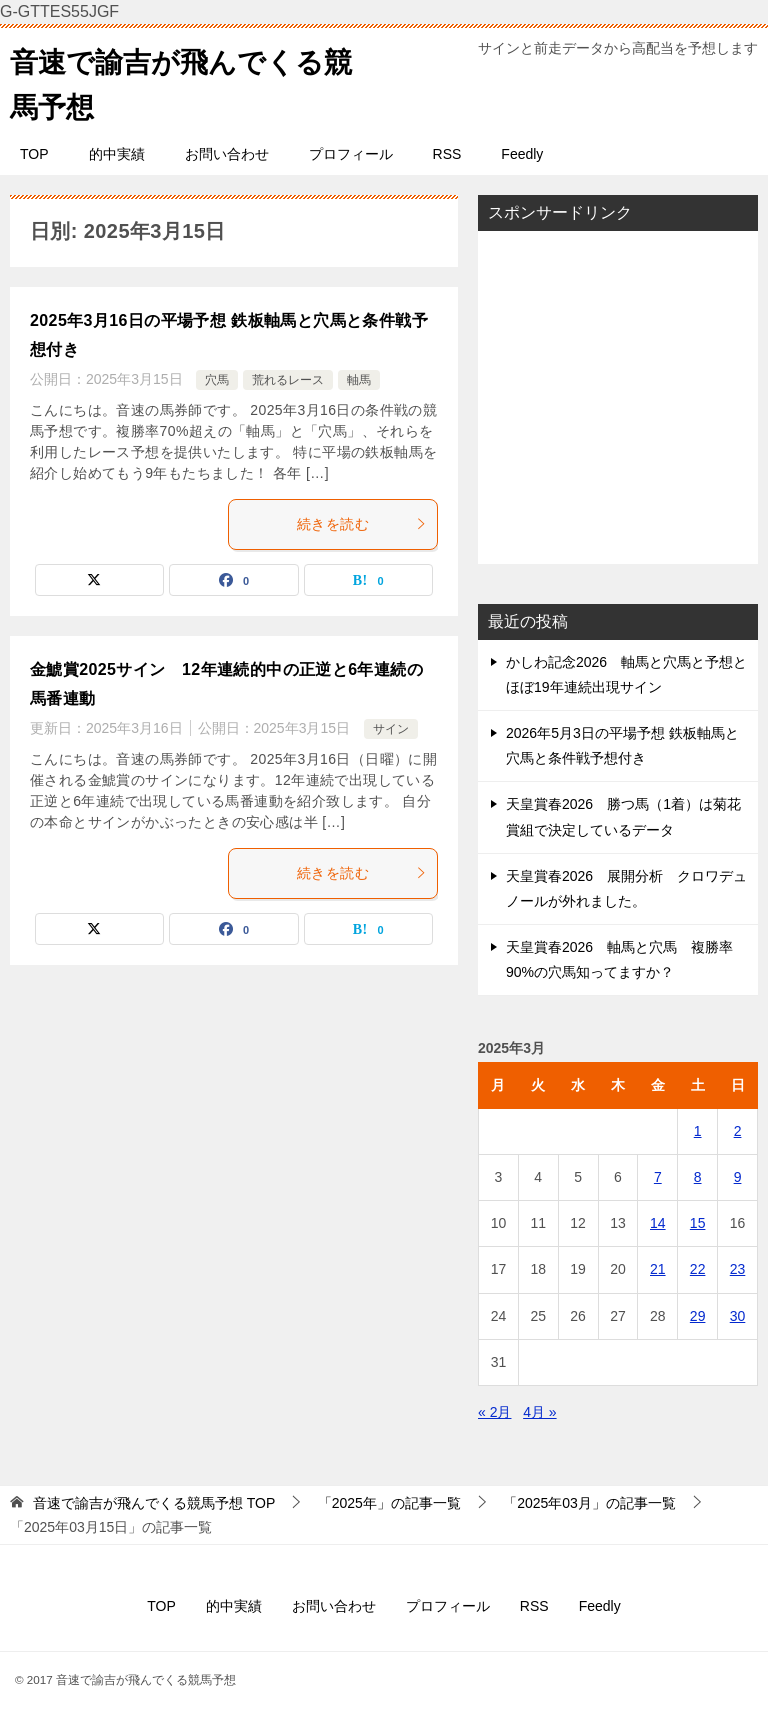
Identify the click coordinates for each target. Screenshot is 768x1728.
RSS (447, 154)
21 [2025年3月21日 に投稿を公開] (658, 1269)
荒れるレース (288, 380)
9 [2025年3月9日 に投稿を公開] (738, 1177)
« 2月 (494, 1412)
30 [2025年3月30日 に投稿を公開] (738, 1316)
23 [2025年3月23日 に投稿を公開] (738, 1269)
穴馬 (217, 380)
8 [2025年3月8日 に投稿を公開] (698, 1177)
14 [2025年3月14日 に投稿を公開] (658, 1223)
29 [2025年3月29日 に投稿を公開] (698, 1316)
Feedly (522, 154)
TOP (34, 154)
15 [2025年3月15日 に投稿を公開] (698, 1223)
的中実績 (117, 154)
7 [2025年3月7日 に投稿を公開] (658, 1177)
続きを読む (362, 524)
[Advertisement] (618, 397)
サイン (391, 729)
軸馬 (359, 380)
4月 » (539, 1412)
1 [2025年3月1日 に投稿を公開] (698, 1131)
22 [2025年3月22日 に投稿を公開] (698, 1269)
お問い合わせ (227, 154)
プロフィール (351, 154)
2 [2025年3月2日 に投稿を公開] (738, 1131)
